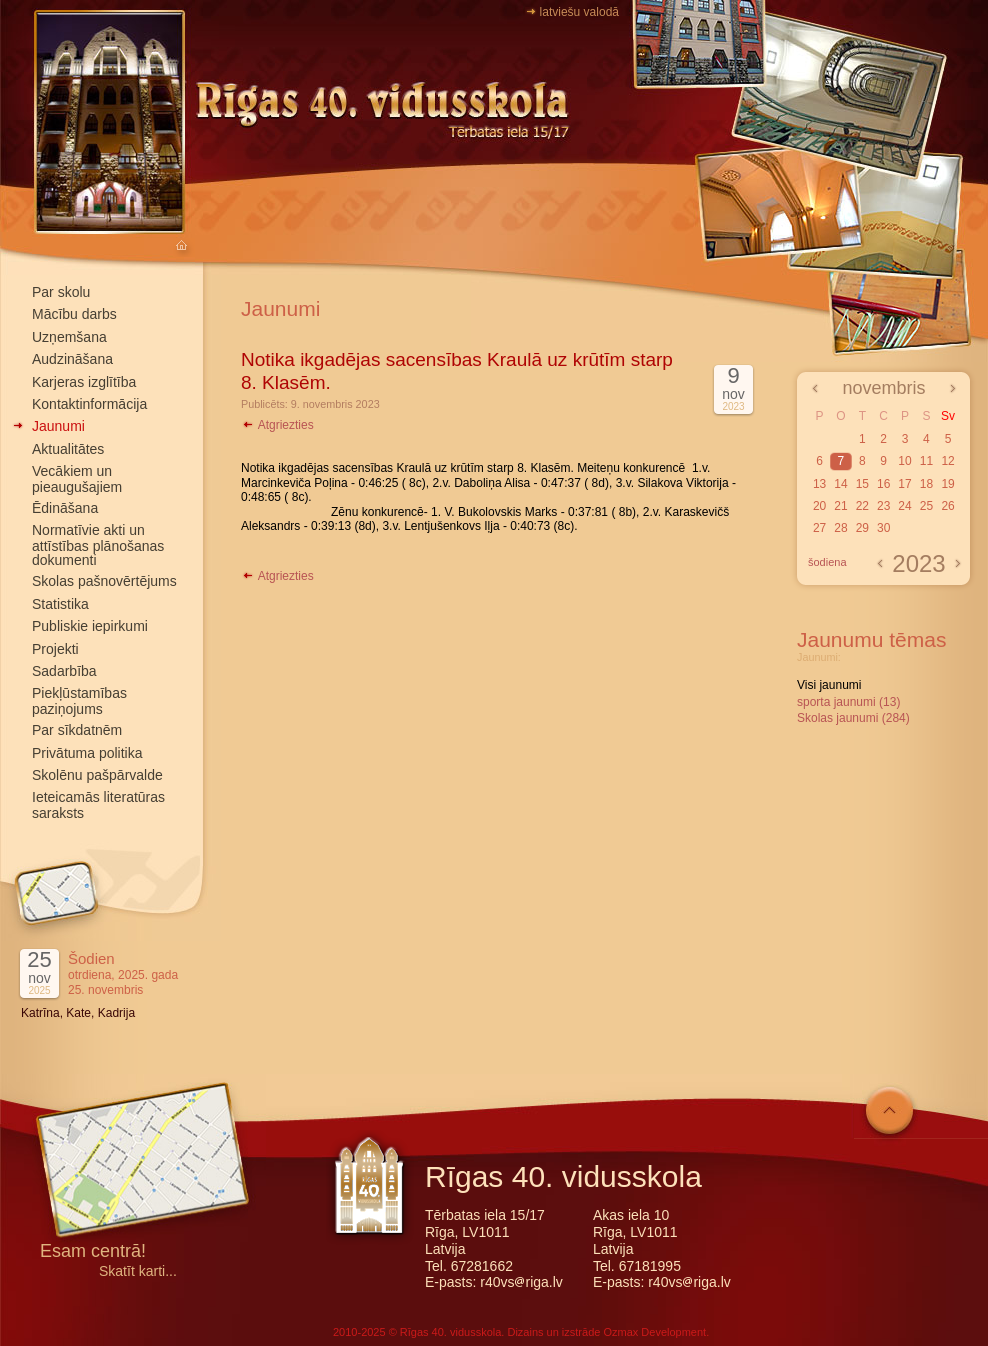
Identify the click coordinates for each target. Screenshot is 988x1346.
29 (862, 528)
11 (926, 461)
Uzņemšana (69, 337)
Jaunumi (58, 426)
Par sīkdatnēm (77, 730)
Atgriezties (277, 425)
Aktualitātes (68, 449)
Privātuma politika (87, 753)
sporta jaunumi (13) (848, 702)
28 (840, 528)
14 (840, 484)
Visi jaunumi (829, 685)
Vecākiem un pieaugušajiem (77, 478)
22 (862, 506)
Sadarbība (64, 671)
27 (819, 528)
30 (883, 528)
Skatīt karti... (138, 1271)
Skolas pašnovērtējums (104, 581)
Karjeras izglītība (84, 382)
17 (904, 484)
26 (947, 506)
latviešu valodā (579, 12)
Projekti (55, 649)
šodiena (827, 562)
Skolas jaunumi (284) (853, 718)
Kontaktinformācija (89, 404)
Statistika (60, 604)
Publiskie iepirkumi (90, 626)
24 (904, 506)
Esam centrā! (93, 1252)
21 (840, 506)
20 (819, 506)
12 (947, 461)
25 (926, 506)
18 (926, 484)
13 (819, 484)
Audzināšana (72, 359)
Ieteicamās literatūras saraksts (98, 804)
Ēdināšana (65, 508)
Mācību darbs (74, 314)
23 (883, 506)
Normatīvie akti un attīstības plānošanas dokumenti (98, 545)
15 (862, 484)
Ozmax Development (654, 1332)
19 (947, 484)
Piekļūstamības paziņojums (79, 700)
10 (904, 461)
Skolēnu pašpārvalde (97, 775)
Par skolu (61, 292)
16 (883, 484)
